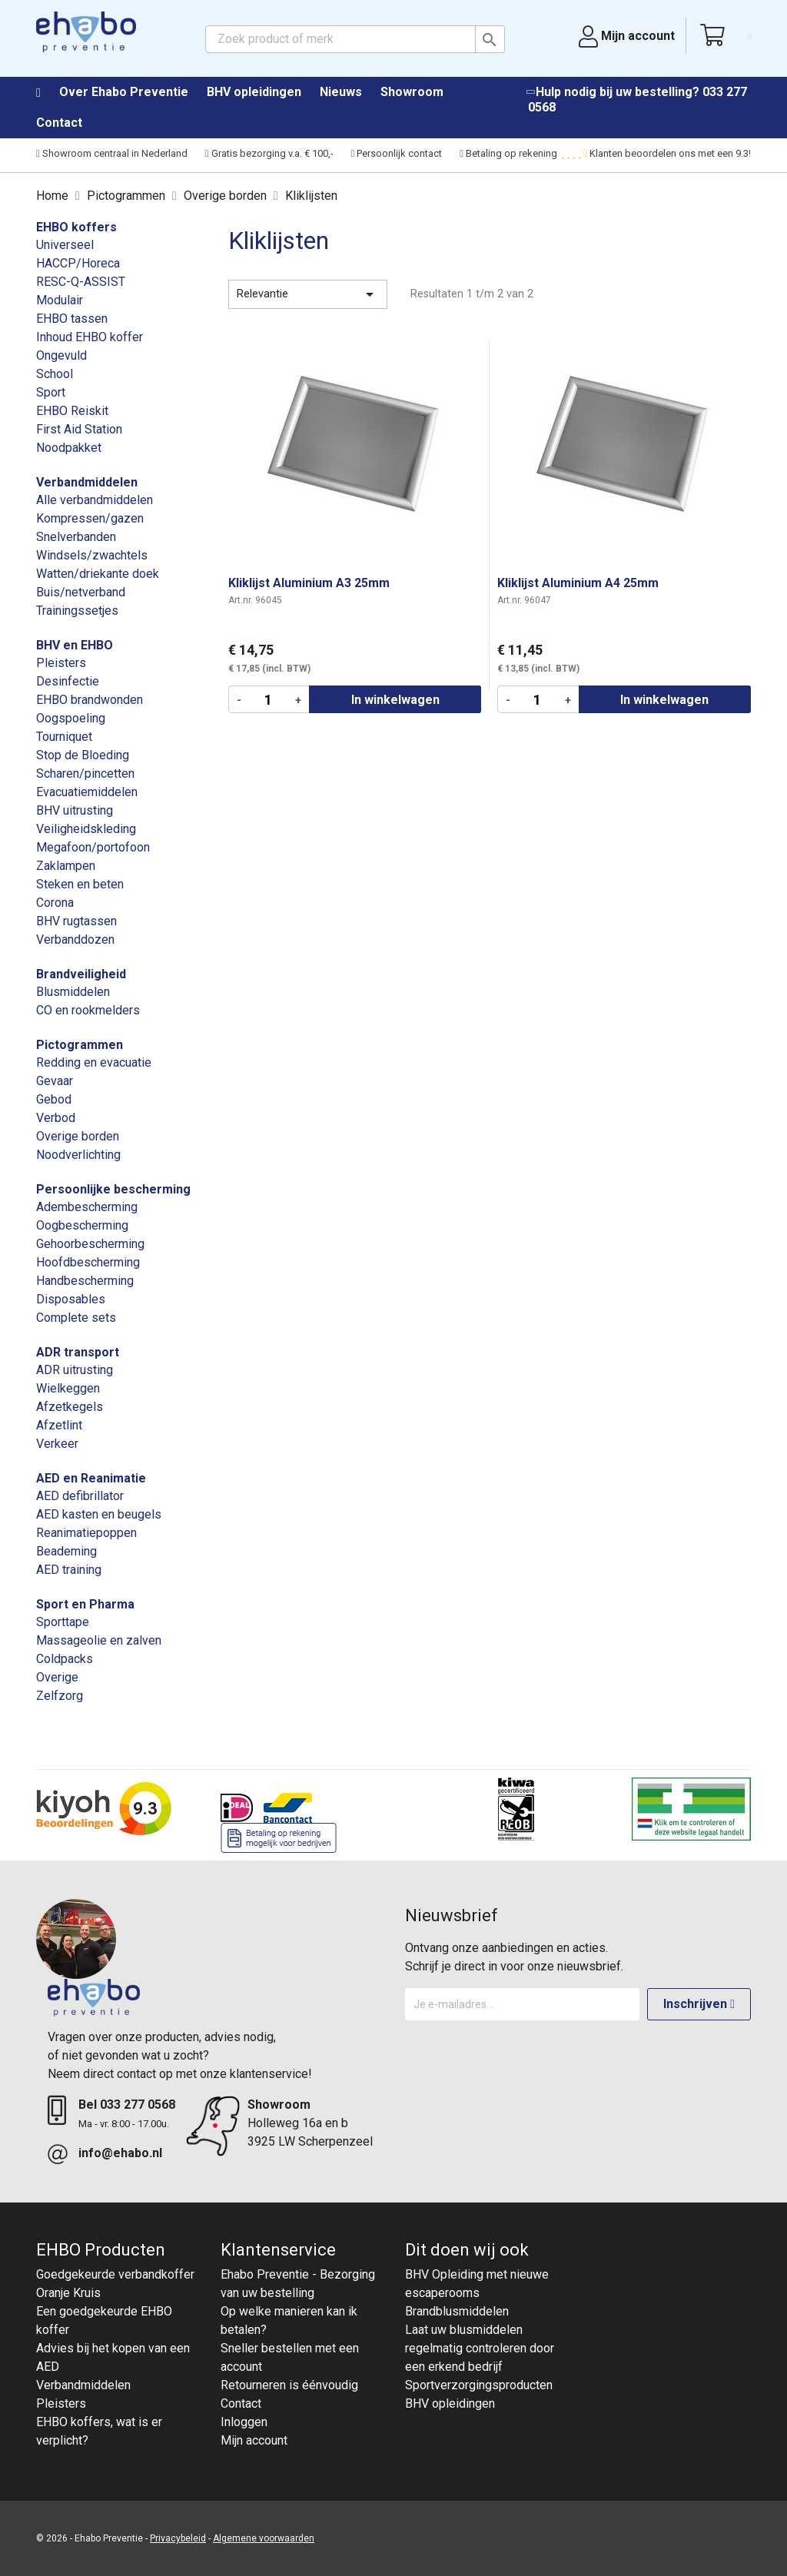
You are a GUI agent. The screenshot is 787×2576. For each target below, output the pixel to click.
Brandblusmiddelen (457, 2311)
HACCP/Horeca (78, 263)
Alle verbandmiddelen (94, 500)
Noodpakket (68, 447)
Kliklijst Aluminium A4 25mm (578, 583)
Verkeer (57, 1443)
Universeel (65, 244)
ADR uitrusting (74, 1370)
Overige (57, 1677)
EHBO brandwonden (89, 699)
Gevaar (54, 1081)
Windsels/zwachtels (92, 555)
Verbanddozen (75, 939)
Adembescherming (87, 1207)
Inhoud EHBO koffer (89, 337)
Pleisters (61, 663)
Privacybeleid (178, 2538)
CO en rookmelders (88, 1010)
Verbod (55, 1117)
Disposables (70, 1299)
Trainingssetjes (77, 610)
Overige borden (77, 1136)
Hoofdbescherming (88, 1262)
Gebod (53, 1099)
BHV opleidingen (254, 92)
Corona (55, 902)
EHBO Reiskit (72, 410)
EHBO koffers (76, 227)
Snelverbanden (76, 536)
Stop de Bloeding (82, 755)
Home (46, 93)
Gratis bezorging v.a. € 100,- (269, 153)
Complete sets (76, 1317)
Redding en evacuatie (93, 1062)
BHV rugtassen (76, 921)
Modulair (59, 300)
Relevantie (308, 294)
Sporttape (62, 1622)
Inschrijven (699, 2004)
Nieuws (341, 92)
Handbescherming (85, 1280)
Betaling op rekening (508, 153)
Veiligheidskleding (86, 829)
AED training (68, 1569)
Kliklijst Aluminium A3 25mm (309, 583)
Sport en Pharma (85, 1604)
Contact (59, 122)
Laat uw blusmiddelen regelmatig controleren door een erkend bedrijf (479, 2348)
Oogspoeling (70, 718)
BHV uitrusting (74, 810)
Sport (50, 392)
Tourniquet (64, 736)
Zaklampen (65, 865)
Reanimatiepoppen (86, 1532)
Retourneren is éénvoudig (289, 2385)
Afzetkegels (69, 1406)
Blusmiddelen (73, 991)
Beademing (66, 1551)
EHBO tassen (72, 318)
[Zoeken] (355, 39)
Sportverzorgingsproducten (479, 2385)
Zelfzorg (59, 1695)
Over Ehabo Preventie (123, 92)
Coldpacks (64, 1658)
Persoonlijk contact (397, 153)
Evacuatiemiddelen (87, 792)
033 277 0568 (137, 2104)
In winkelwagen (395, 699)
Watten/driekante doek (97, 573)
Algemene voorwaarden (263, 2538)
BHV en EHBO (74, 645)
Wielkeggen (68, 1388)
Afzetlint (59, 1425)
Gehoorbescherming (90, 1244)
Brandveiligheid (81, 974)
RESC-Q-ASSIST (80, 281)
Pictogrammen (79, 1044)
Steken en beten (80, 884)
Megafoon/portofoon (93, 847)
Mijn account (254, 2440)
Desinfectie (67, 681)
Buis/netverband (80, 592)
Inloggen (244, 2422)
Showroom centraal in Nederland (112, 153)
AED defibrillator (80, 1496)
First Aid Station (79, 429)
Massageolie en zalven (98, 1640)
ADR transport (77, 1352)
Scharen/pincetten (85, 773)
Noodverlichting (78, 1154)
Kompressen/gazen (90, 518)
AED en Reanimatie (91, 1478)
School (54, 374)
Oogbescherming (82, 1225)
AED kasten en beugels (98, 1514)
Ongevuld (61, 355)
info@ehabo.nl (120, 2153)
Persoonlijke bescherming (113, 1189)
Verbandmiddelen (87, 482)
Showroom (411, 92)
